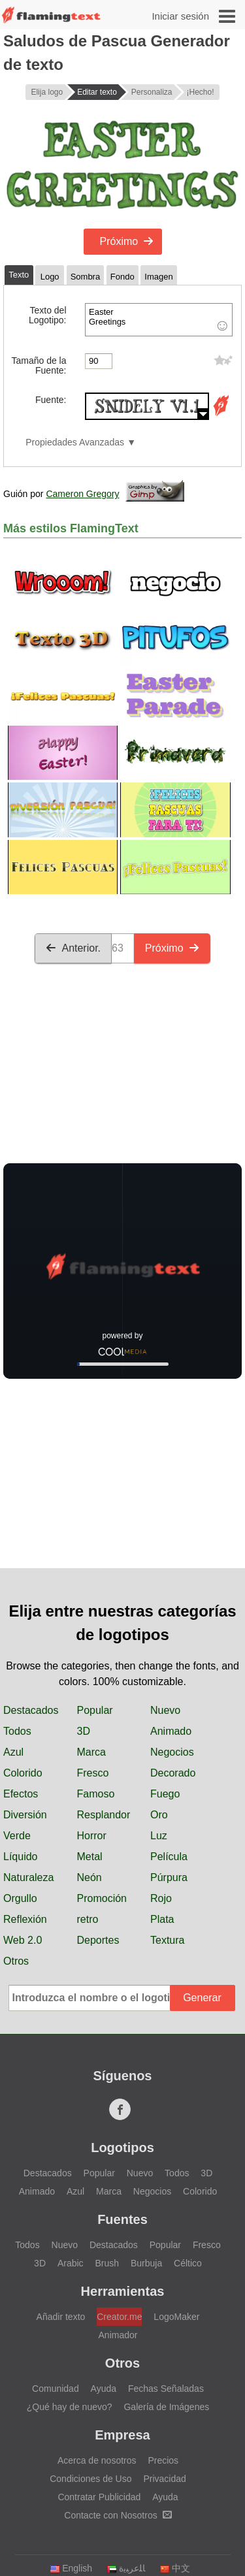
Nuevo (165, 1710)
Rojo (161, 1898)
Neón (89, 1877)
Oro (159, 1814)
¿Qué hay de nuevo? (69, 2407)
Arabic (70, 2263)
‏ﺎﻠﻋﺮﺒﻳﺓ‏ (125, 2568)
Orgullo (20, 1898)
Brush (107, 2263)
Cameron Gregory (82, 494)
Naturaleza (28, 1877)
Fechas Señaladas (166, 2388)
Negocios (172, 1752)
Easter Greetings (159, 320)
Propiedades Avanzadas (74, 442)
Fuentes (122, 2219)
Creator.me (119, 2316)
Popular (95, 1710)
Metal (90, 1856)
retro (88, 1919)
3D (83, 1731)
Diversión (25, 1814)
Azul (13, 1752)
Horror (91, 1835)
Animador (118, 2335)
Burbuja (146, 2263)
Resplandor (104, 1814)
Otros (16, 1961)
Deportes (98, 1940)
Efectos (20, 1793)
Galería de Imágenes (166, 2407)
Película (169, 1856)
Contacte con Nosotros (117, 2515)
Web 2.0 (22, 1940)
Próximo (127, 241)
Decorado (172, 1773)
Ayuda (103, 2388)
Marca (91, 1752)
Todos (17, 1731)
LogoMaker (176, 2316)
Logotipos (122, 2147)
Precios (163, 2460)
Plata (162, 1919)
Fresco (93, 1773)
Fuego (165, 1793)
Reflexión (25, 1919)
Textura (167, 1940)
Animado (170, 1731)
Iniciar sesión (180, 16)
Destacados (31, 1710)
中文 (174, 2568)
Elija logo (47, 92)
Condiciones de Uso (90, 2478)
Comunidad (55, 2388)
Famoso (96, 1793)
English (71, 2568)
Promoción (102, 1898)
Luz (158, 1835)
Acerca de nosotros (97, 2460)
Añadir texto (61, 2316)
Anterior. (73, 948)
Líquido (20, 1856)
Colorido (22, 1773)
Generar (202, 1997)
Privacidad (164, 2478)
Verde (17, 1835)
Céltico (188, 2263)
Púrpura (169, 1877)
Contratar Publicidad (98, 2497)
